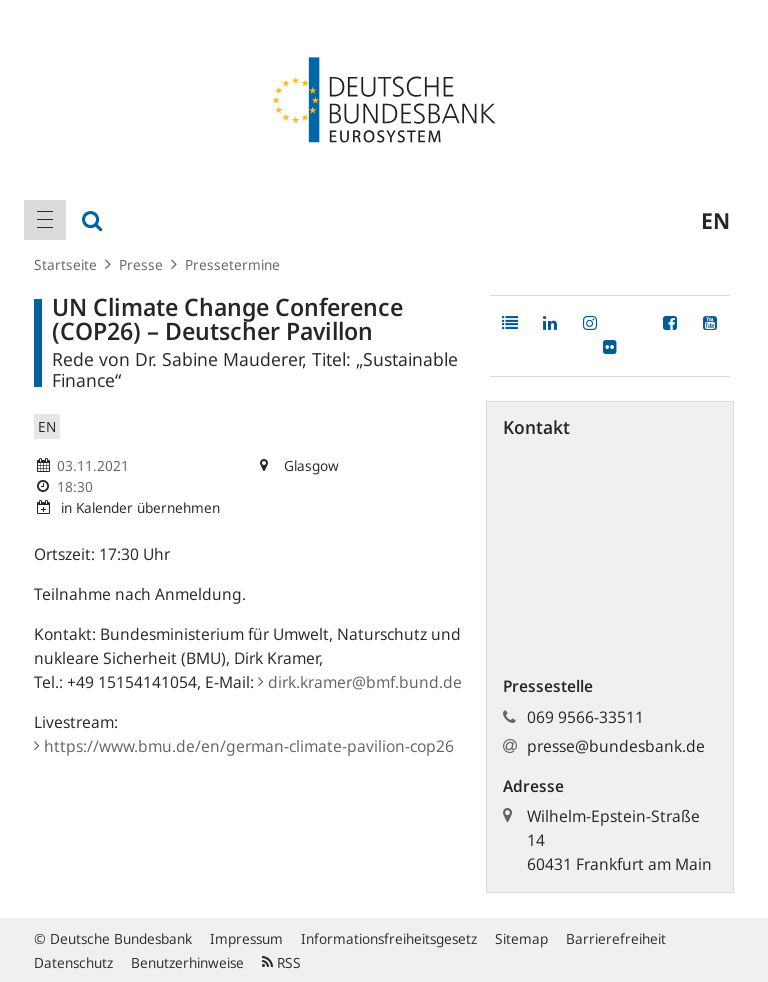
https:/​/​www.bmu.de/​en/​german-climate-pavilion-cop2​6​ (244, 746)
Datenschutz (73, 962)
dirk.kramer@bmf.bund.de (360, 682)
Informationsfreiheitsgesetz (389, 938)
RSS (281, 962)
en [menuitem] (715, 220)
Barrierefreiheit (616, 938)
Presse (141, 264)
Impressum (246, 938)
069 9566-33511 (585, 717)
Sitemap (521, 938)
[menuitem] (45, 220)
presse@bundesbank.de (616, 746)
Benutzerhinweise (187, 962)
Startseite (65, 264)
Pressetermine (232, 264)
